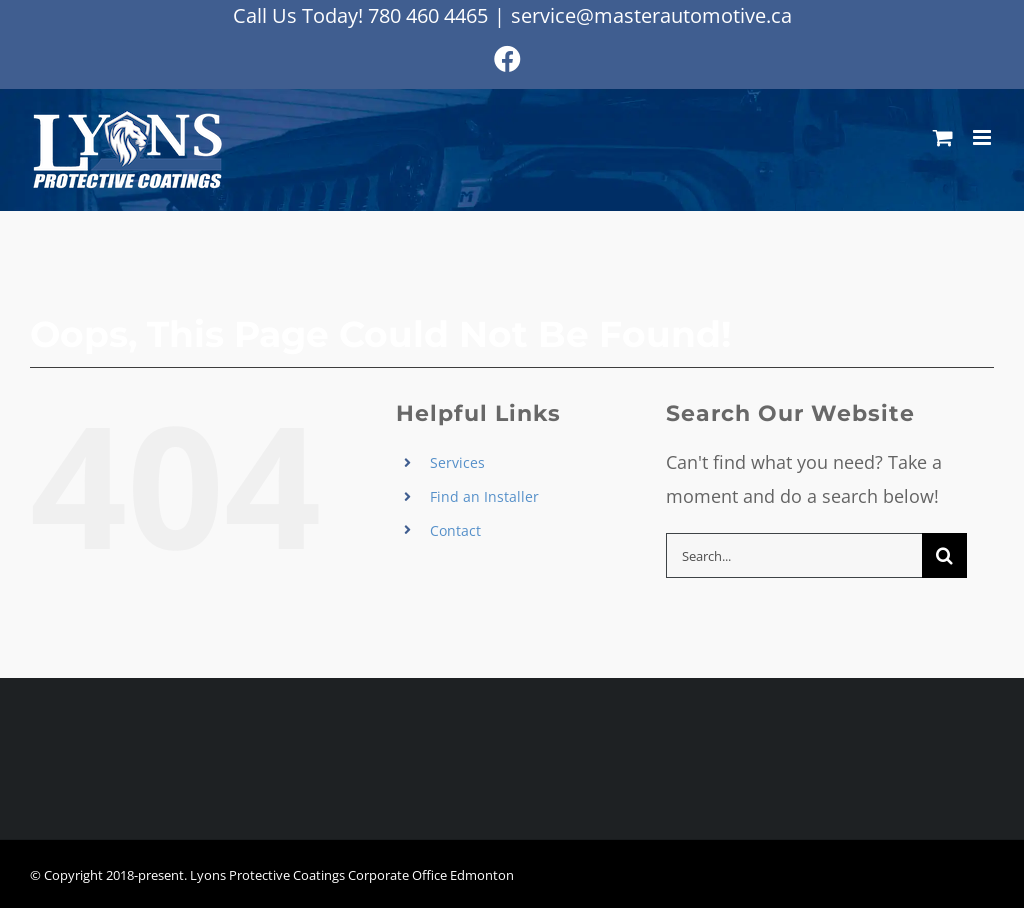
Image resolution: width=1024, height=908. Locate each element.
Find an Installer (484, 496)
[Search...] (794, 555)
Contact (455, 530)
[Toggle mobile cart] (943, 137)
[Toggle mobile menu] (983, 137)
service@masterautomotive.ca (651, 15)
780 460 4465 (428, 15)
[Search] (944, 555)
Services (457, 462)
